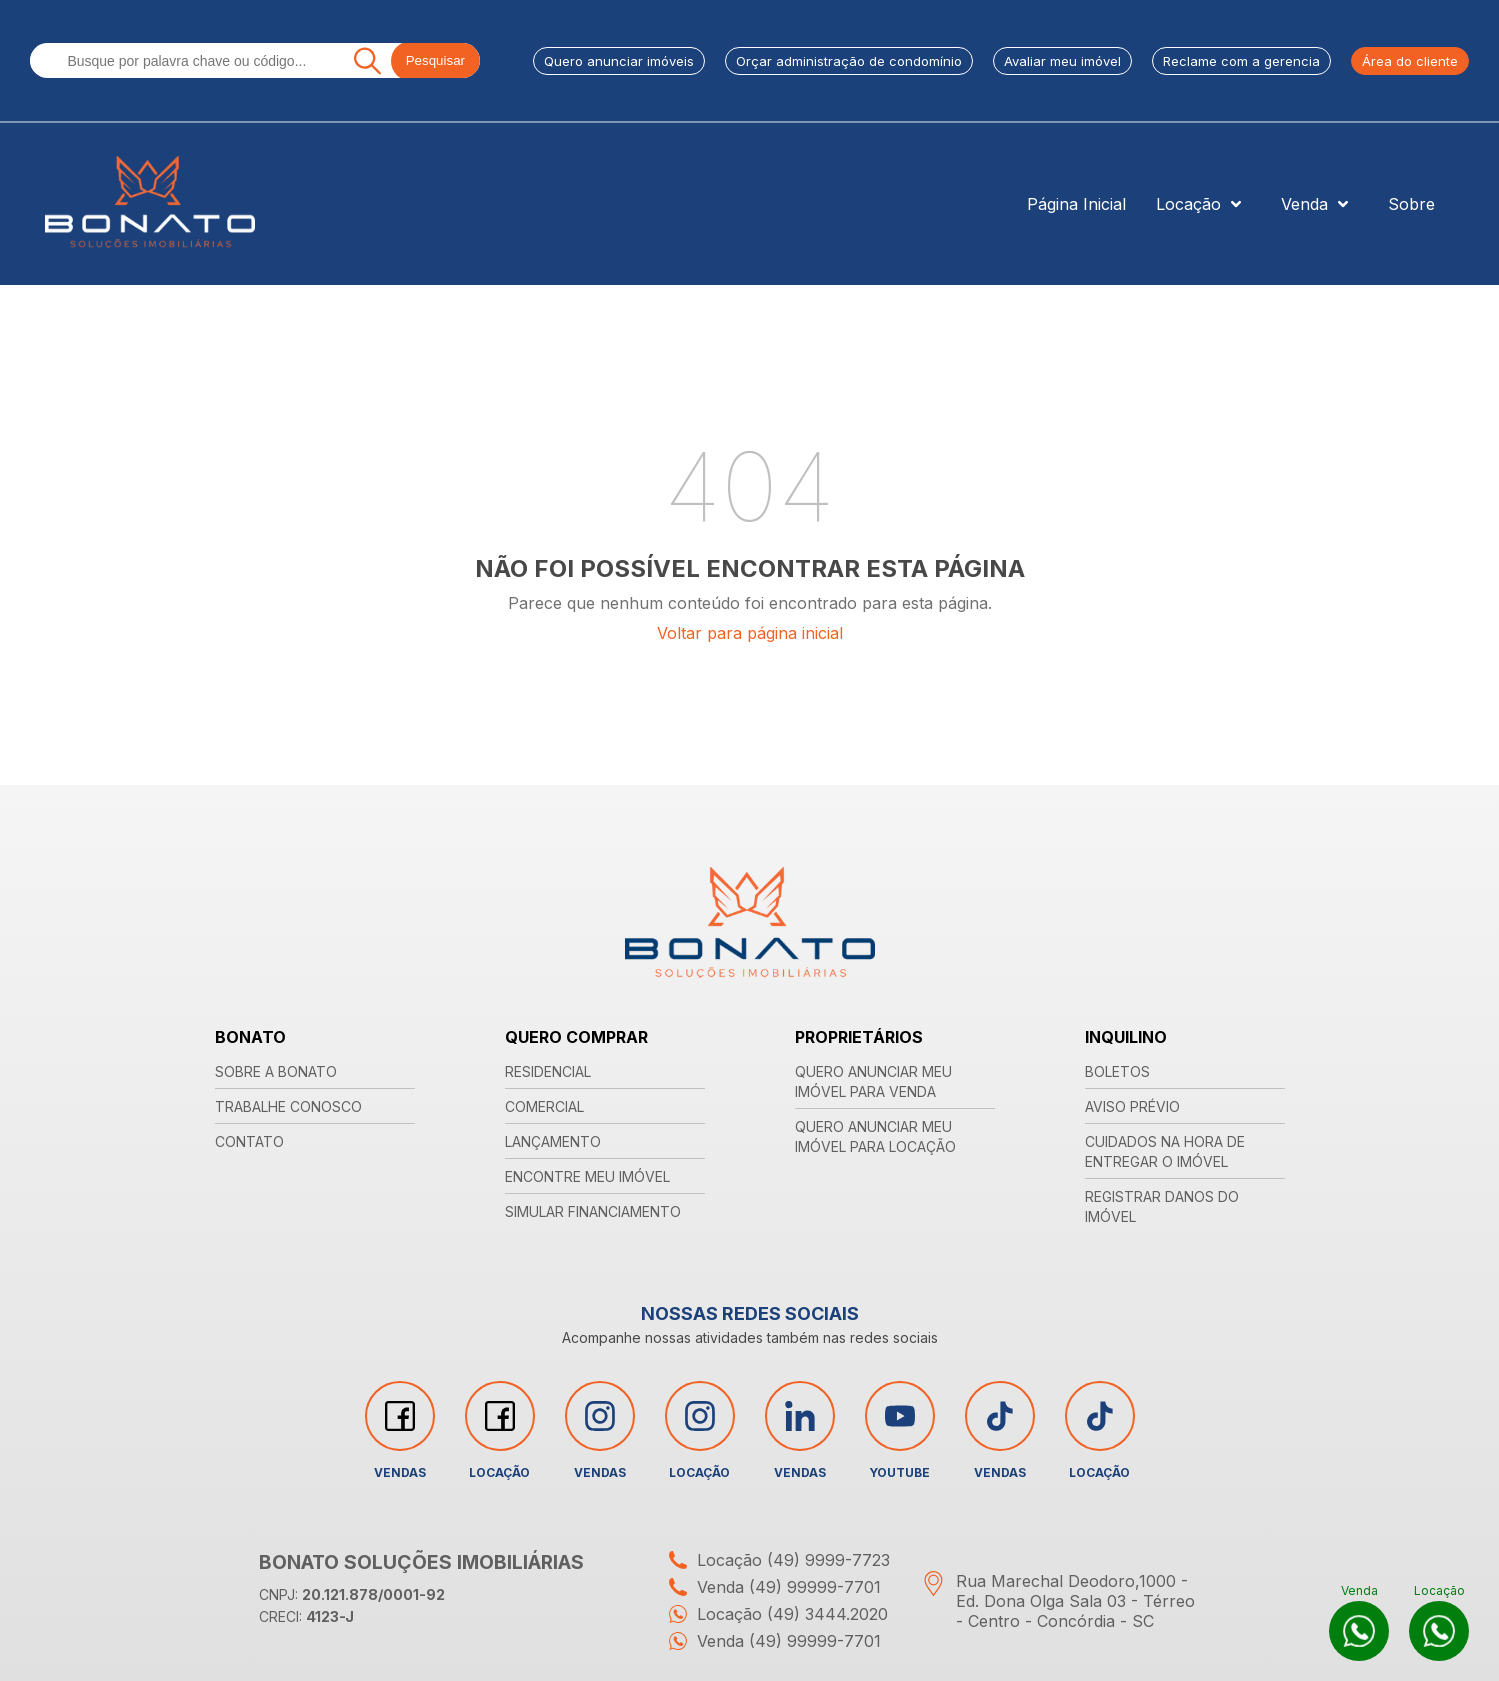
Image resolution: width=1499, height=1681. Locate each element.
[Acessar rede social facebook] (400, 1416)
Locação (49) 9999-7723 (774, 1560)
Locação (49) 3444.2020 (773, 1614)
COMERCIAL (544, 1106)
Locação (1203, 204)
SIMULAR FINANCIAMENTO (593, 1211)
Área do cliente (1410, 61)
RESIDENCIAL (548, 1071)
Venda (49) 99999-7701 (770, 1587)
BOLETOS (1117, 1071)
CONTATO (249, 1141)
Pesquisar (435, 60)
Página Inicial (1076, 204)
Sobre (1411, 204)
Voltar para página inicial (750, 633)
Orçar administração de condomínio (849, 61)
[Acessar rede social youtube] (900, 1416)
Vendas (400, 1430)
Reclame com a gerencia (1241, 61)
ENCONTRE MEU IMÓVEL (587, 1176)
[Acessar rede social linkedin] (800, 1416)
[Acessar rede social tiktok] (1000, 1416)
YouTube (900, 1430)
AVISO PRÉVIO (1132, 1106)
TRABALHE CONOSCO (288, 1106)
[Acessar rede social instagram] (600, 1416)
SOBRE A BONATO (276, 1071)
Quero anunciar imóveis (619, 61)
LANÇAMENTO (553, 1141)
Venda (1319, 204)
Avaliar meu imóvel (1062, 61)
